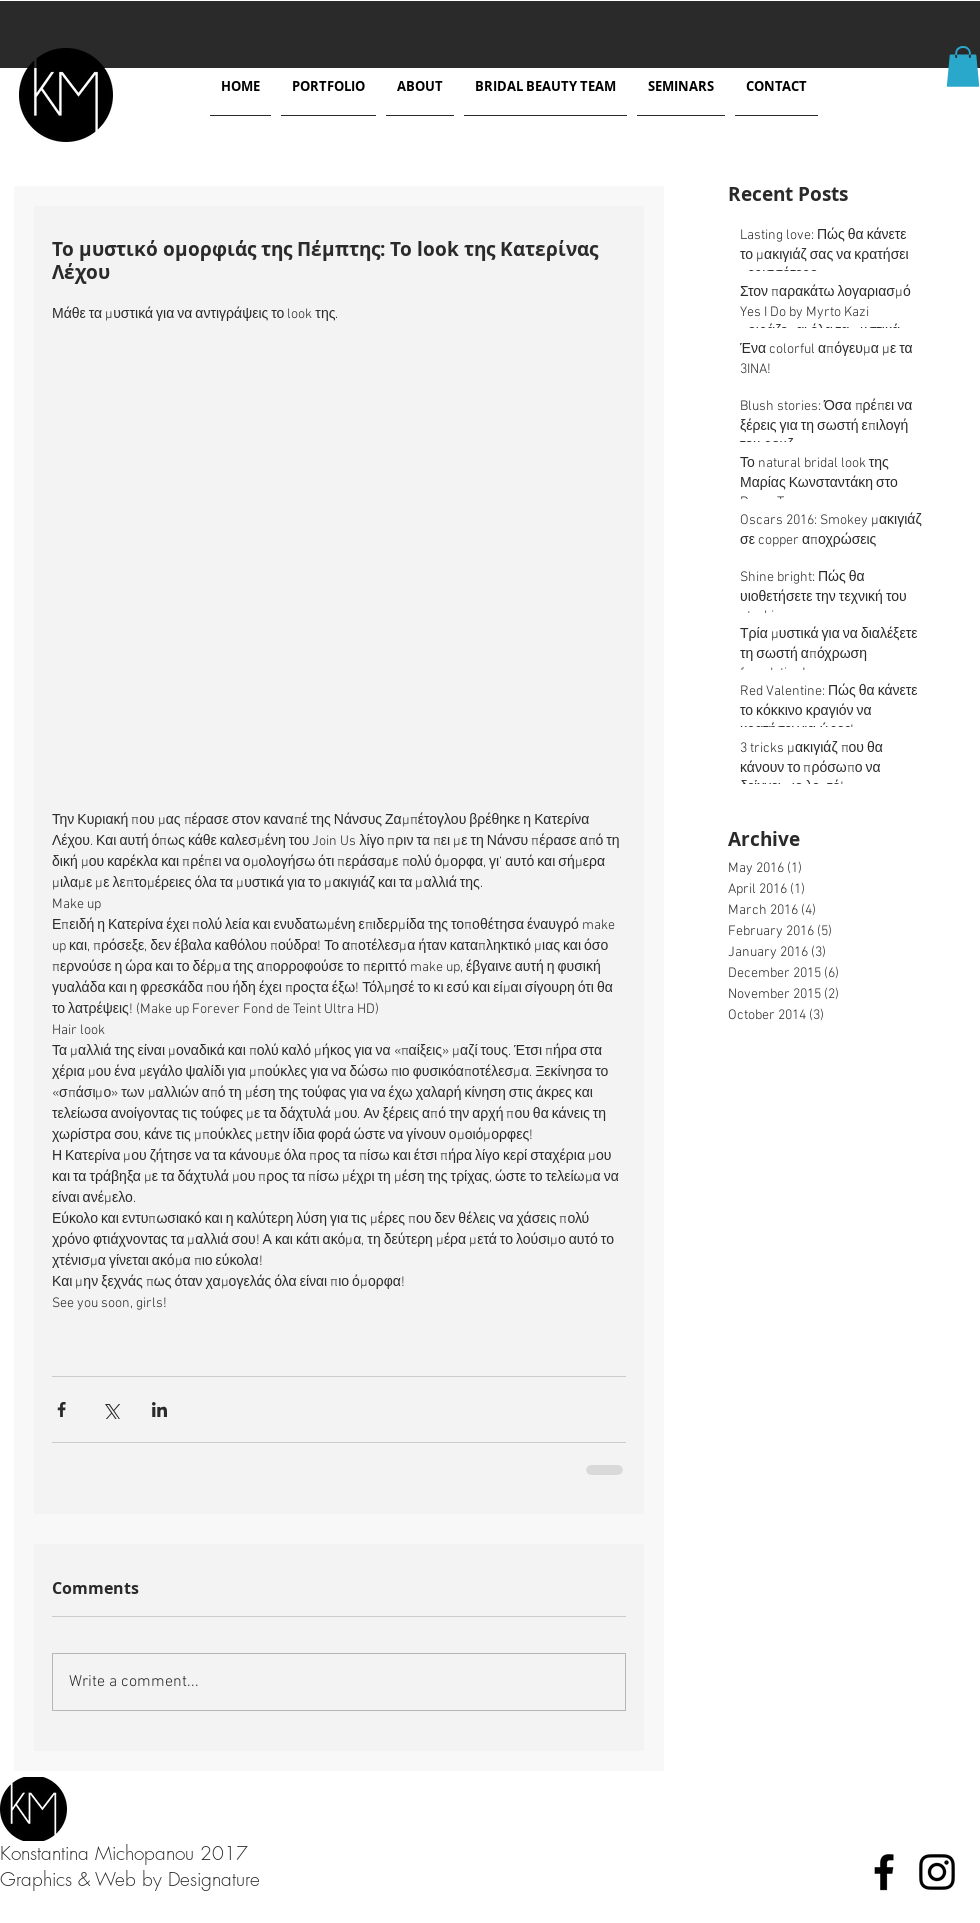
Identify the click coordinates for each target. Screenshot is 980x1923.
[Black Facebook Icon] (884, 1872)
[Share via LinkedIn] (159, 1409)
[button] (963, 66)
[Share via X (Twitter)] (110, 1409)
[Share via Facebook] (61, 1409)
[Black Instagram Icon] (937, 1872)
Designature (214, 1879)
